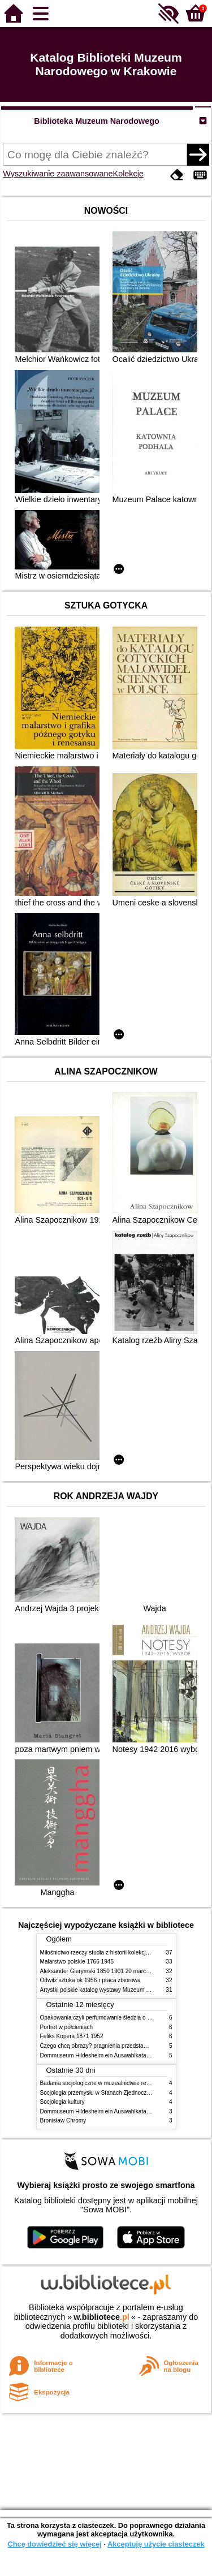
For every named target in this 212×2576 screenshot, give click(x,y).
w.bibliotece (101, 2317)
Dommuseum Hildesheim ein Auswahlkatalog (97, 2055)
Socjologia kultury (62, 2102)
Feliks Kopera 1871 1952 (71, 2036)
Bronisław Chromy (63, 2120)
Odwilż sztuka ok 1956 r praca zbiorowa (90, 1980)
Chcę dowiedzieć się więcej (54, 2544)
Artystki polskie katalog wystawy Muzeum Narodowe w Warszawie (123, 1990)
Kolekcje (128, 173)
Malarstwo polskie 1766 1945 (77, 1961)
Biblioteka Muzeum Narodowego (96, 121)
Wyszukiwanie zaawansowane (58, 173)
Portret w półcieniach (66, 2027)
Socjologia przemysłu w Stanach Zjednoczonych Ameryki (112, 2093)
